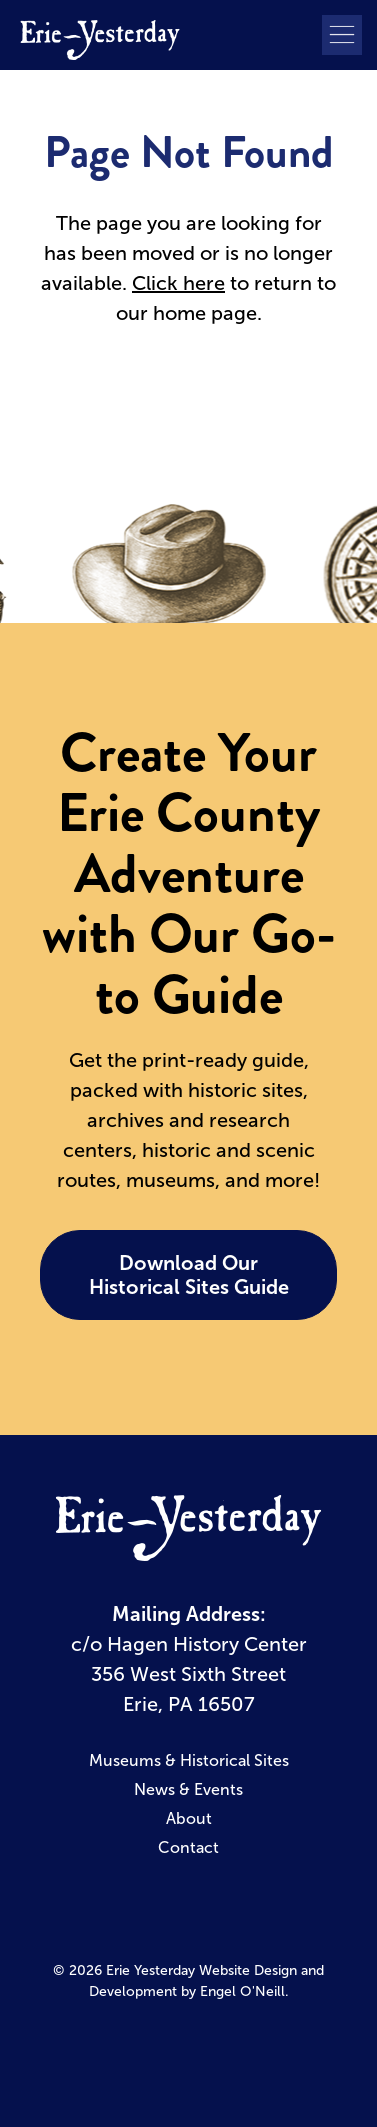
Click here (178, 283)
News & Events (188, 1789)
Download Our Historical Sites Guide (189, 1275)
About (189, 1818)
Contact (188, 1847)
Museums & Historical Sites (189, 1760)
